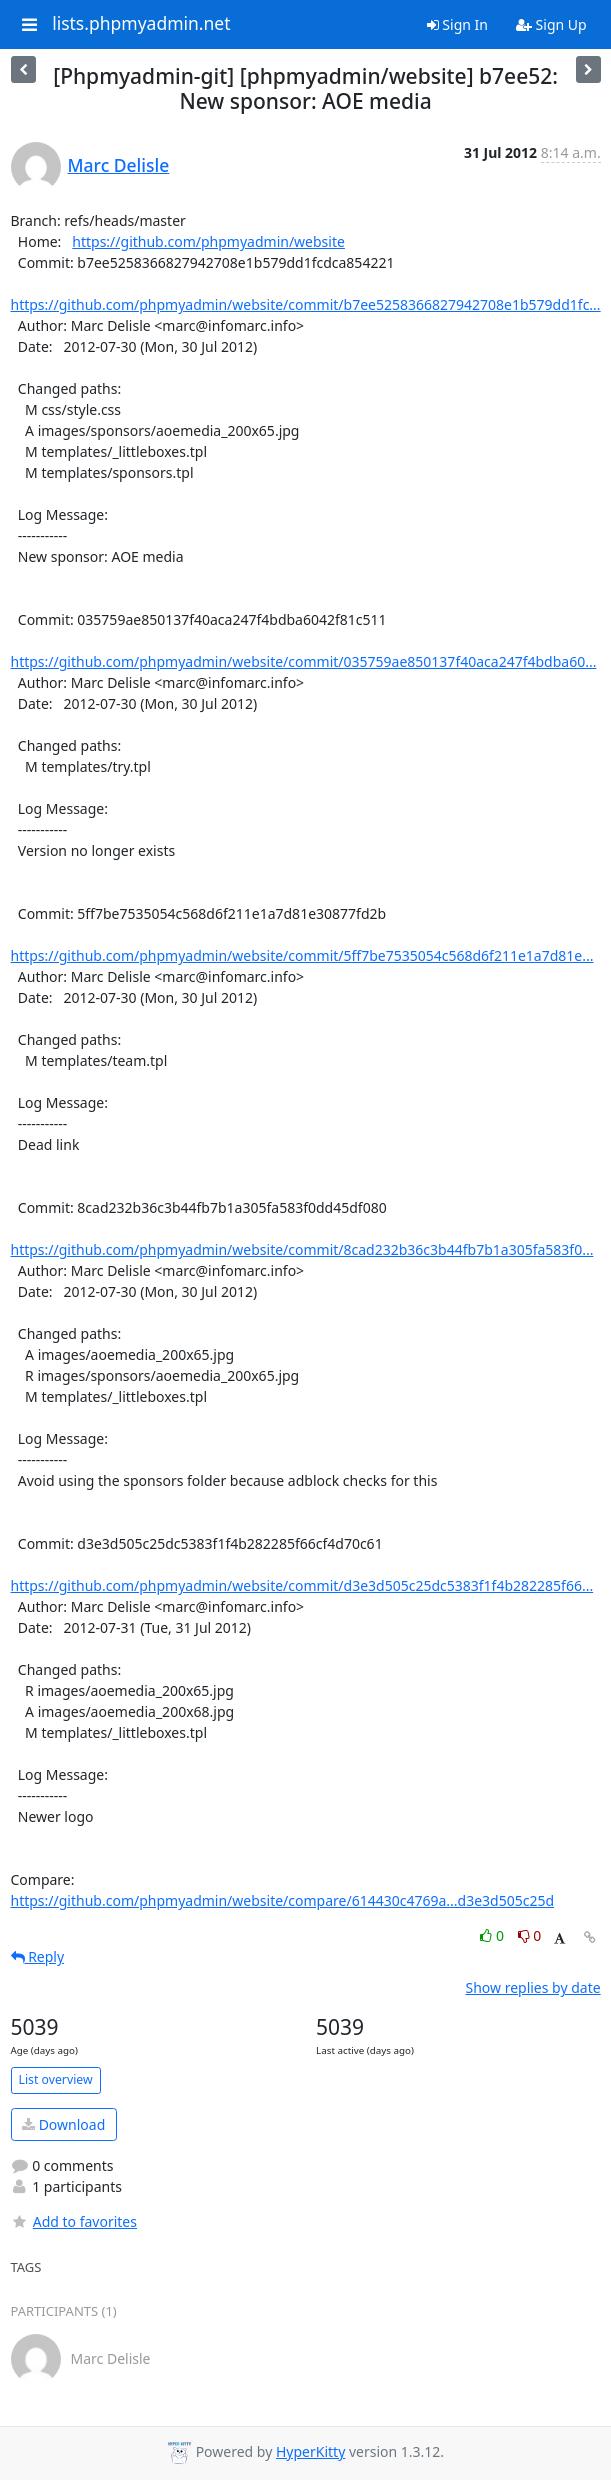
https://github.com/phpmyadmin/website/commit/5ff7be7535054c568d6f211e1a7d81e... (302, 955)
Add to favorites (74, 2221)
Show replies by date (532, 1987)
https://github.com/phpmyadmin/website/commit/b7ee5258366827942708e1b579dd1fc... (306, 304)
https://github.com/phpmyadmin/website (208, 241)
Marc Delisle (119, 165)
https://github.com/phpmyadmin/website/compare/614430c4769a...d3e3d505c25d (283, 1900)
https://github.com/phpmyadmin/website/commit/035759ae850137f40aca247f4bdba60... (304, 661)
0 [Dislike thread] (530, 1935)
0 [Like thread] (493, 1935)
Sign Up (551, 24)
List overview (56, 2079)
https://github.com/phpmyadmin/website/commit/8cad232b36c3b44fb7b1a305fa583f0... (302, 1249)
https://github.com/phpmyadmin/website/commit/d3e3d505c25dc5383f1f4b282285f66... (302, 1585)
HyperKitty (310, 2451)
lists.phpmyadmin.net (141, 24)
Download (63, 2124)
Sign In (457, 24)
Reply (38, 1956)
